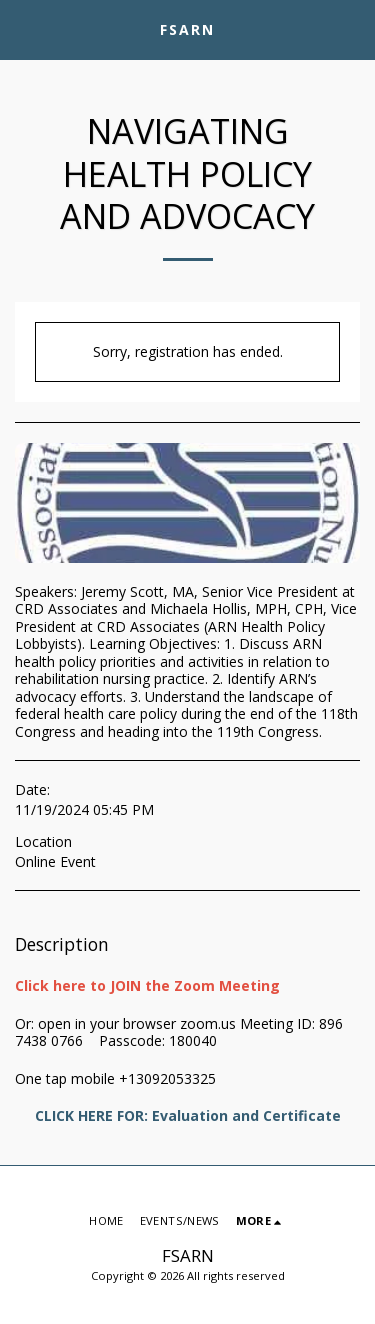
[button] (22, 28)
